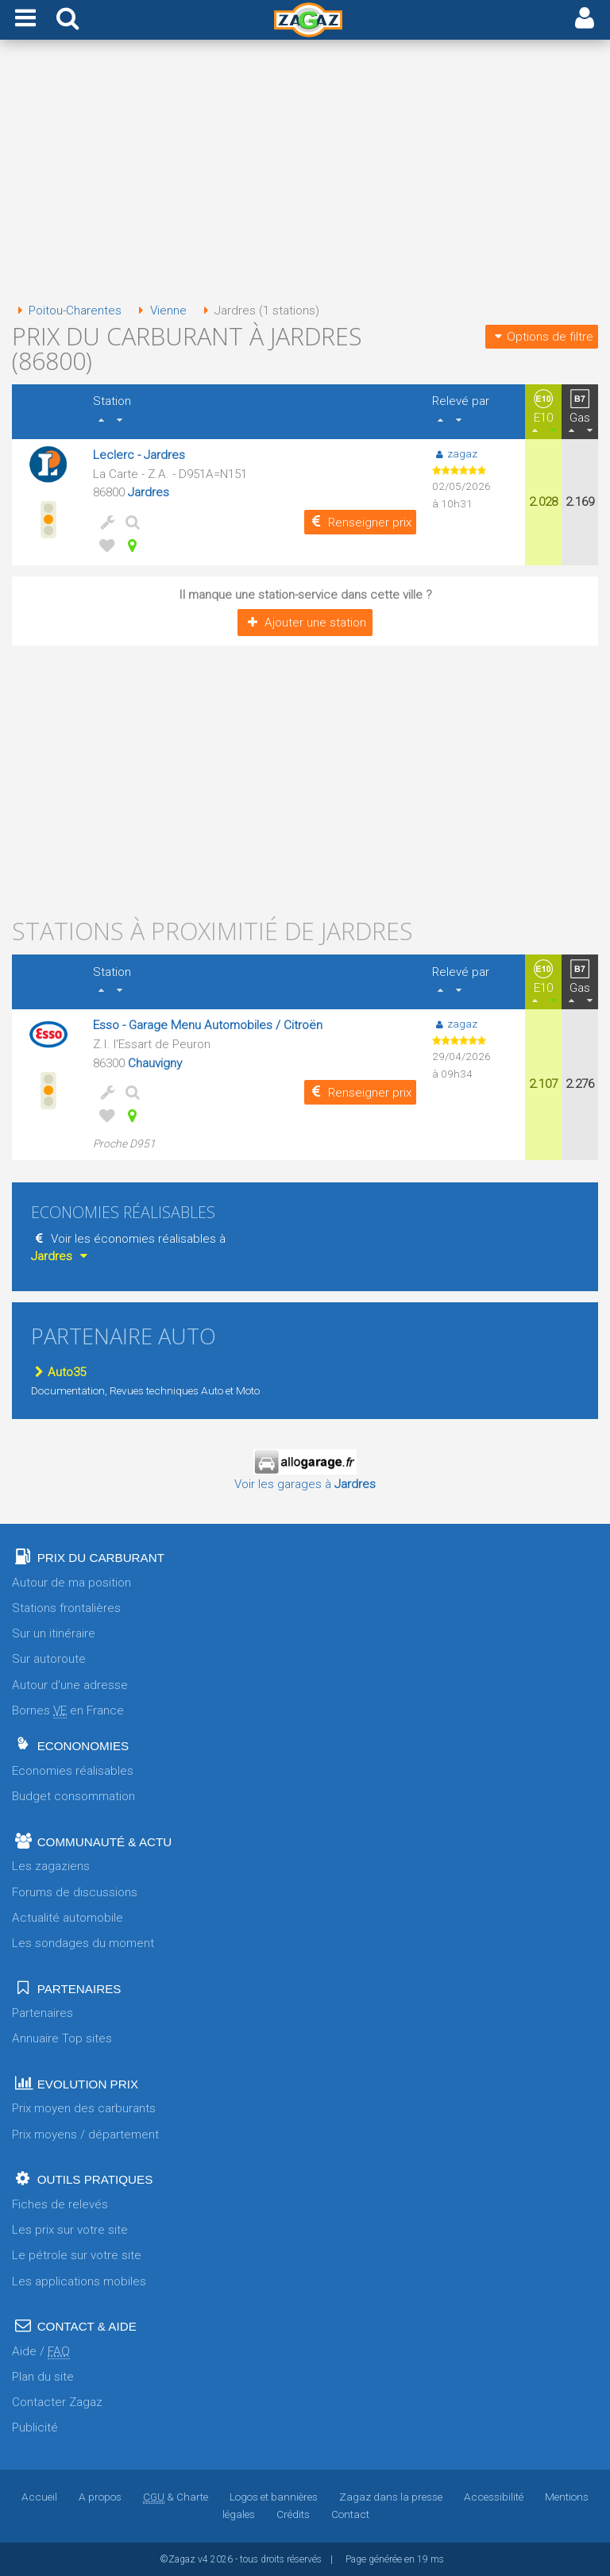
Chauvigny (155, 1063)
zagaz (454, 453)
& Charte (175, 2496)
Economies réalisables (72, 1771)
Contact (350, 2514)
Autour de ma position (71, 1582)
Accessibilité (493, 2496)
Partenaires (42, 2013)
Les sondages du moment (83, 1943)
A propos (100, 2496)
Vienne (159, 310)
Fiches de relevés (60, 2204)
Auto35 (58, 1372)
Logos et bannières (274, 2496)
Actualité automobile (67, 1918)
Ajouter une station (304, 622)
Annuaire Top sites (62, 2038)
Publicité (35, 2427)
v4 (203, 2559)
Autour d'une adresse (70, 1685)
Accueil (39, 2496)
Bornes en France (68, 1710)
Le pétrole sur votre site (76, 2255)
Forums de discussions (74, 1892)
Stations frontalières (66, 1608)
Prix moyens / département (85, 2134)
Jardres (148, 492)
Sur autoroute (49, 1659)
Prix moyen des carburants (84, 2108)
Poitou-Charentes (67, 310)
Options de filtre (541, 337)
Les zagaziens (51, 1866)
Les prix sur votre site (70, 2230)
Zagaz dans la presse (390, 2496)
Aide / (41, 2351)
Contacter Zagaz (57, 2402)
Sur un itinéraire (53, 1633)
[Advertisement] (305, 173)
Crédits (293, 2514)
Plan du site (43, 2377)
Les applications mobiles (79, 2281)
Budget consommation (73, 1796)
